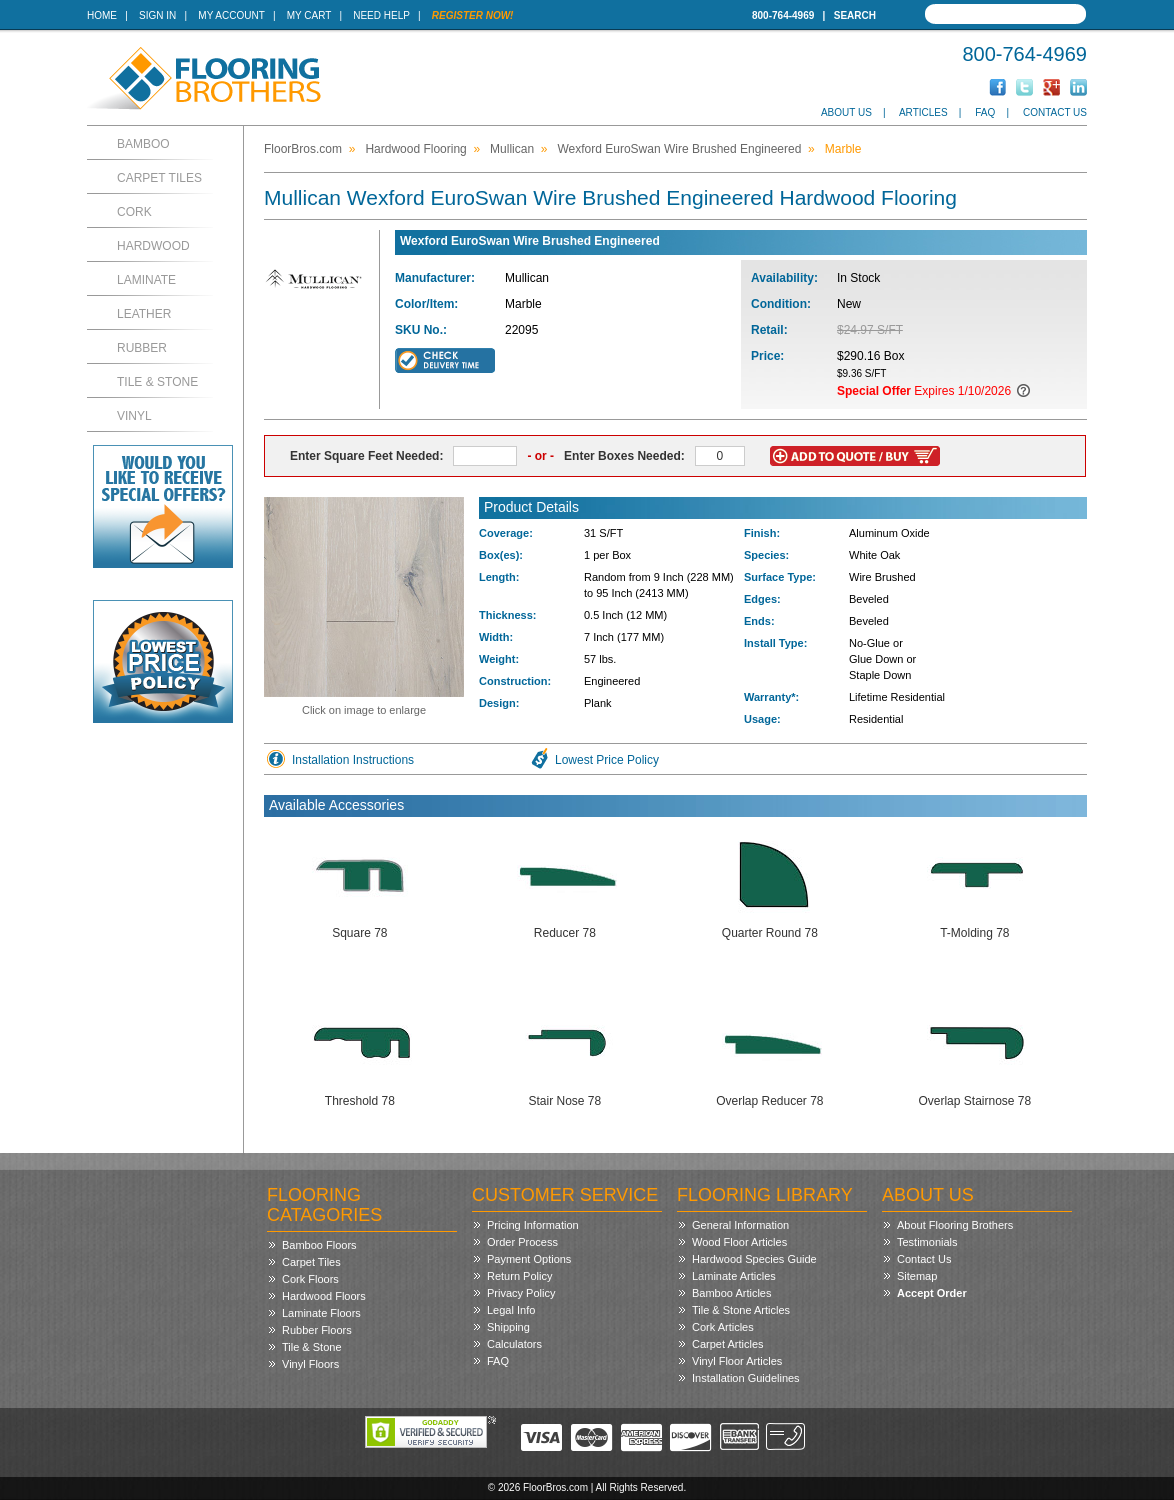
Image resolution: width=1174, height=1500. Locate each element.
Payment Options (529, 1259)
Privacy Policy (521, 1293)
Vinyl (134, 416)
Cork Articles (723, 1327)
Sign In (157, 15)
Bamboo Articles (731, 1293)
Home (102, 15)
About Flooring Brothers (955, 1225)
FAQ (985, 112)
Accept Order (932, 1293)
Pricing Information (533, 1225)
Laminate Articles (734, 1276)
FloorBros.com (303, 149)
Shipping (508, 1327)
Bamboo (143, 144)
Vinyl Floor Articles (737, 1361)
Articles (923, 112)
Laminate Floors (321, 1313)
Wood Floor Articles (739, 1242)
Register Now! (473, 15)
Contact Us (1055, 112)
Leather (144, 314)
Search (855, 15)
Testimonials (927, 1242)
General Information (740, 1225)
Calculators (514, 1344)
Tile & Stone (157, 382)
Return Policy (519, 1276)
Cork (134, 212)
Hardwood (153, 246)
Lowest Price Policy (607, 760)
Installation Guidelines (746, 1378)
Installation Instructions (353, 760)
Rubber (142, 348)
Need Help (381, 15)
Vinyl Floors (310, 1364)
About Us (846, 112)
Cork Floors (310, 1279)
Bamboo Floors (319, 1245)
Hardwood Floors (324, 1296)
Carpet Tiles (159, 178)
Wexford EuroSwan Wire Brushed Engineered (679, 149)
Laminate (146, 280)
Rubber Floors (317, 1330)
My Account (231, 15)
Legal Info (511, 1310)
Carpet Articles (728, 1344)
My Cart (309, 15)
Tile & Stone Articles (741, 1310)
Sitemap (917, 1276)
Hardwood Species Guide (754, 1259)
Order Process (522, 1242)
